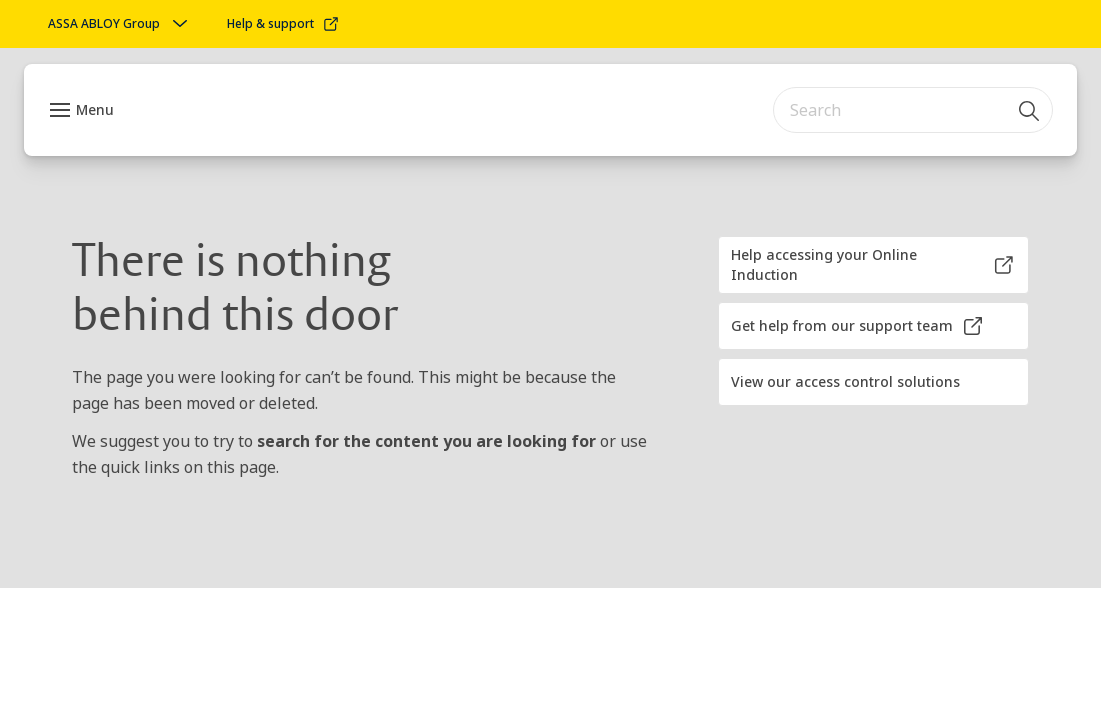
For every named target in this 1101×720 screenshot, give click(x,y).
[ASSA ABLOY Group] (120, 24)
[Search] (1030, 110)
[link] (283, 24)
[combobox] (913, 110)
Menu (95, 109)
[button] (873, 265)
